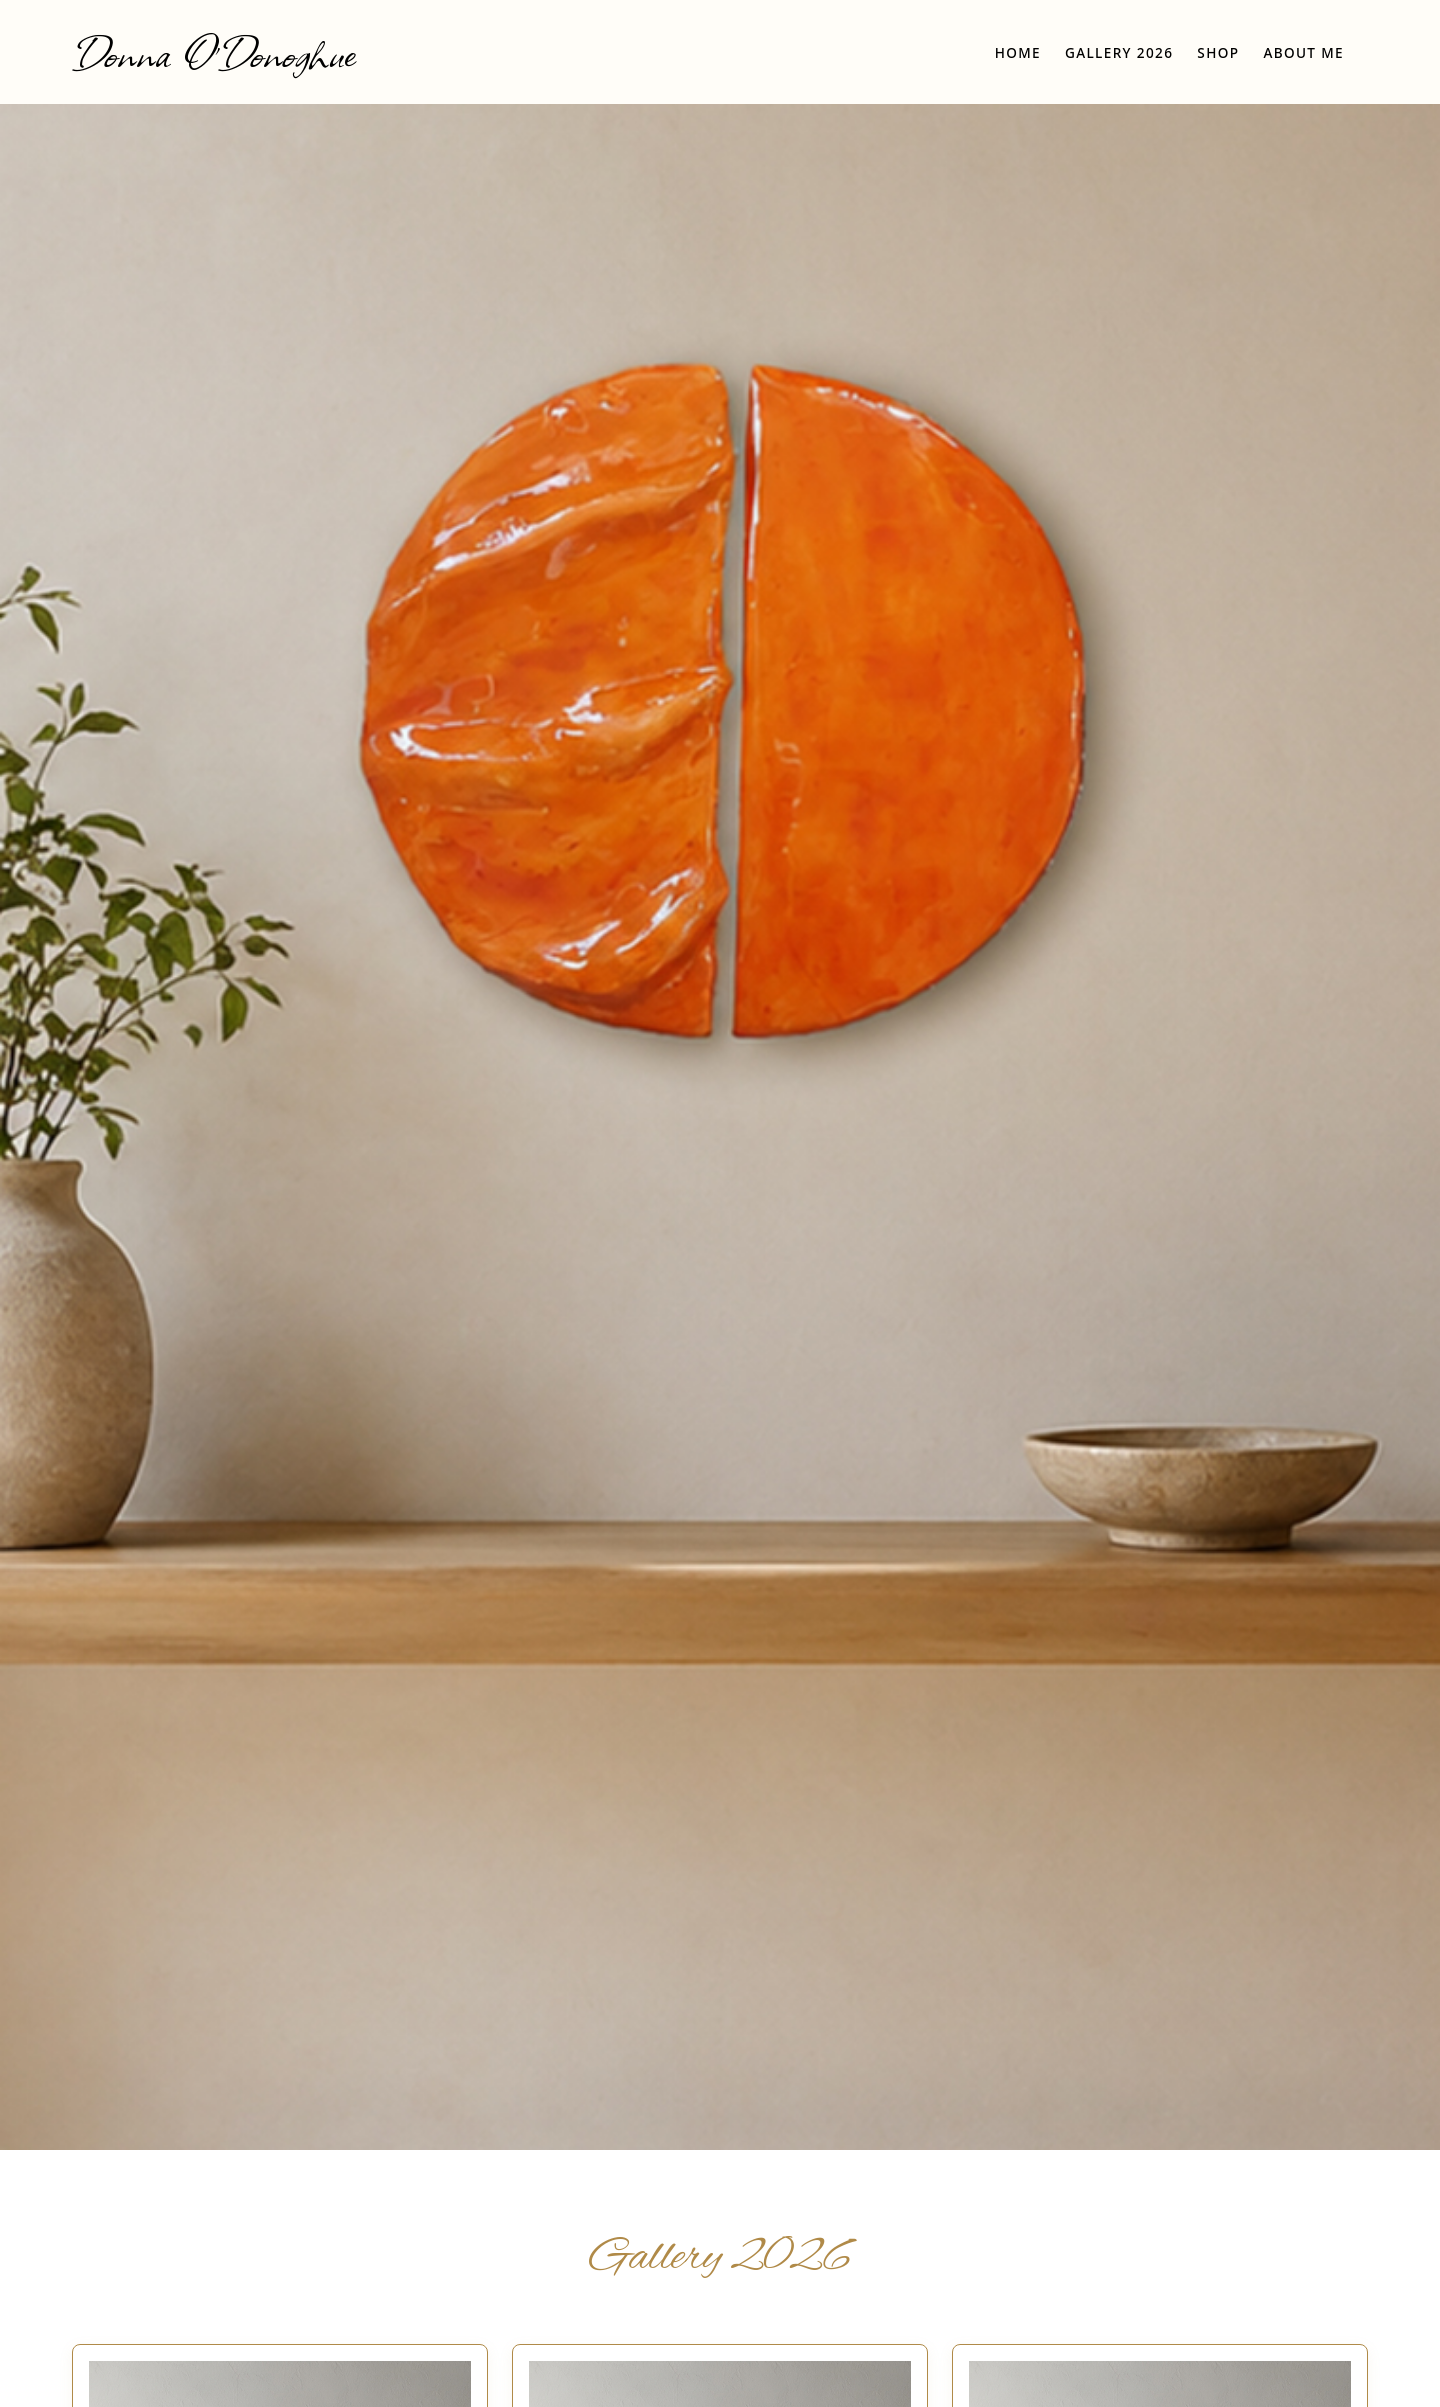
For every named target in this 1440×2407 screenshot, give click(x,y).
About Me (1303, 52)
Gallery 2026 (1119, 52)
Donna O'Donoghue (214, 52)
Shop (1218, 52)
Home (1018, 52)
